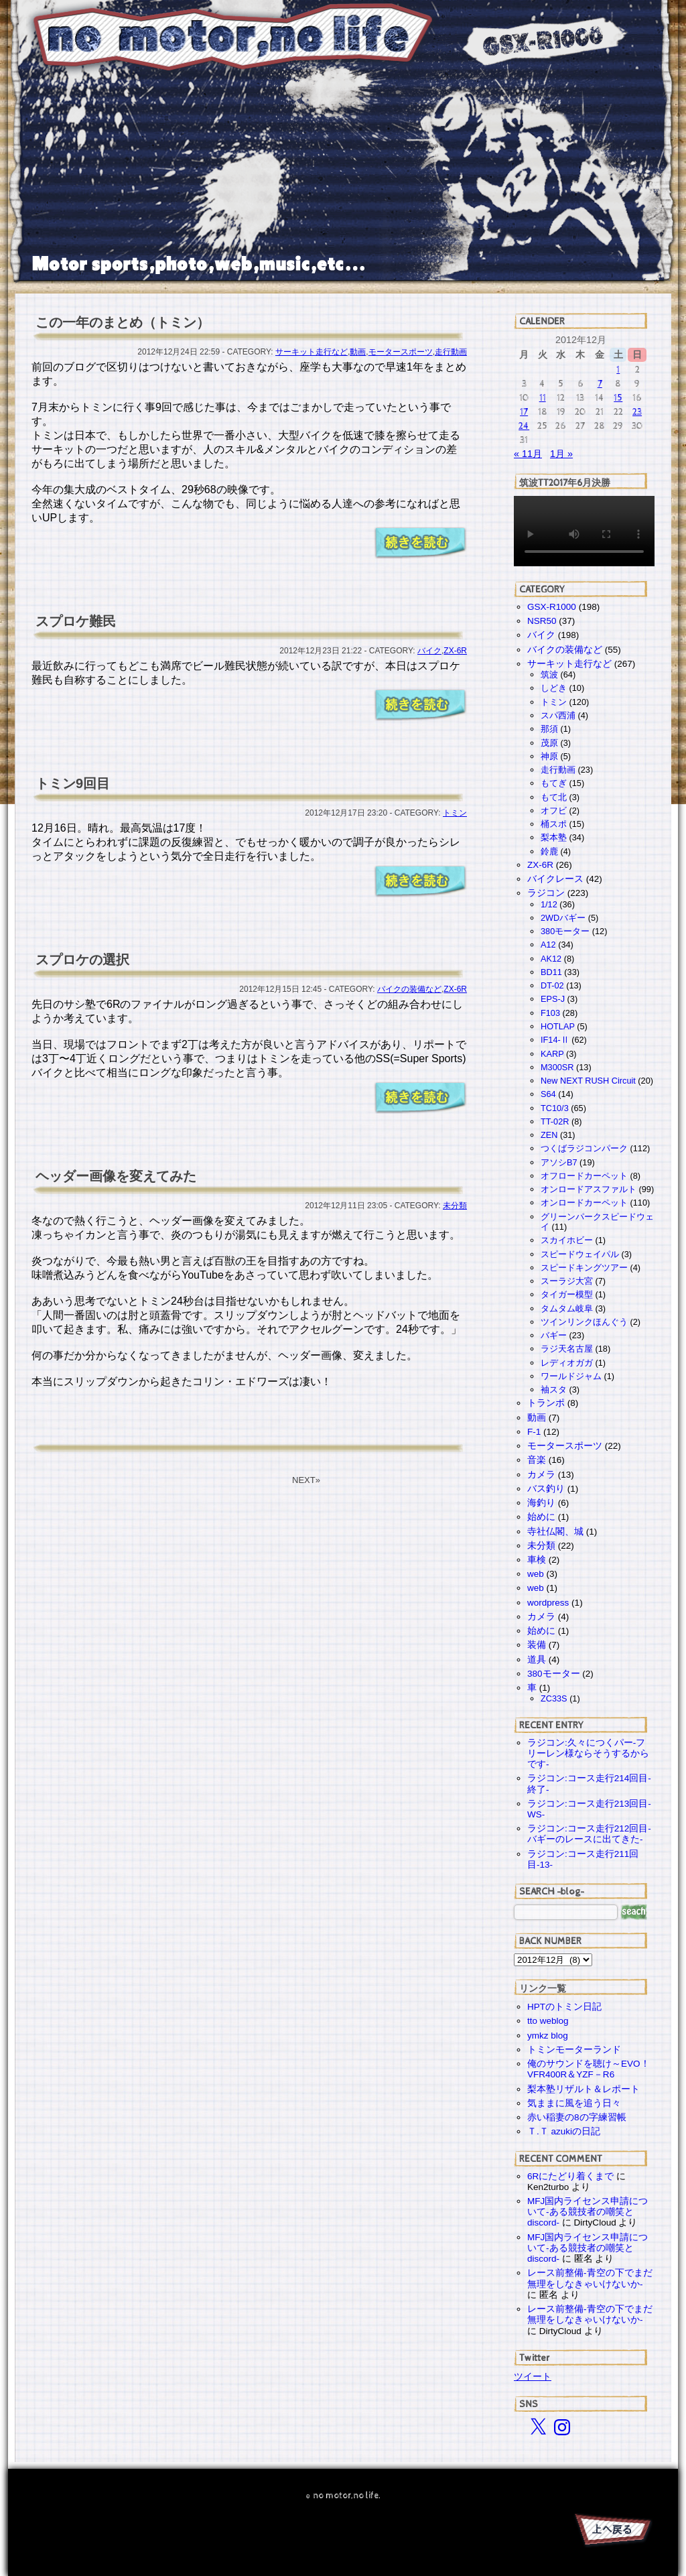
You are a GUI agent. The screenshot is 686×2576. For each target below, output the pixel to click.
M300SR (557, 1067)
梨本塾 (554, 837)
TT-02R (555, 1121)
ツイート (532, 2376)
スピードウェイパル (580, 1254)
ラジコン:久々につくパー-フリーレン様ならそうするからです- (588, 1753)
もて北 (554, 797)
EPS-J (553, 999)
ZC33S (554, 1698)
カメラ (541, 1475)
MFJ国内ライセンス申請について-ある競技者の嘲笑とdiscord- (587, 2212)
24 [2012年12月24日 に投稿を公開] (524, 426)
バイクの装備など (409, 989)
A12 (548, 945)
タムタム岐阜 (567, 1308)
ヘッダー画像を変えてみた (116, 1176)
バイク (429, 650)
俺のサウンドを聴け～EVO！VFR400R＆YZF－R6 (588, 2069)
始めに (541, 1517)
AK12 (551, 959)
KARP (552, 1054)
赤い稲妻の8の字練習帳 (576, 2117)
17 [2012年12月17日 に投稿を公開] (524, 411)
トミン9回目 (73, 783)
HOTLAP (558, 1026)
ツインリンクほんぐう (584, 1322)
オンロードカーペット (584, 1203)
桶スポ (554, 824)
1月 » (561, 453)
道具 (536, 1660)
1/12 (549, 904)
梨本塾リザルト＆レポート (583, 2089)
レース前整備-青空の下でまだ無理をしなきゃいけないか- (590, 2278)
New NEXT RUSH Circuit (588, 1081)
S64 (548, 1094)
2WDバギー (563, 918)
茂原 (549, 743)
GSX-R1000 (551, 607)
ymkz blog (547, 2036)
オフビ (554, 811)
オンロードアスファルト (588, 1189)
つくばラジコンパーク (584, 1148)
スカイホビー (567, 1240)
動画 (358, 352)
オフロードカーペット (584, 1176)
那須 (549, 729)
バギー (554, 1335)
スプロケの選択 (82, 959)
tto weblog (548, 2021)
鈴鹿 (549, 851)
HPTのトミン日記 (564, 2007)
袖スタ (554, 1389)
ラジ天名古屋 (567, 1349)
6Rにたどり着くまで (570, 2176)
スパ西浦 (558, 715)
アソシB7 (559, 1162)
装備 (536, 1645)
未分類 (455, 1205)
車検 (536, 1560)
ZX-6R (455, 650)
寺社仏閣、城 (555, 1532)
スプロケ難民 (76, 621)
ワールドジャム (571, 1376)
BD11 (551, 972)
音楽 (536, 1460)
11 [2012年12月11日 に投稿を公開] (542, 397)
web (535, 1574)
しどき (554, 688)
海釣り (541, 1503)
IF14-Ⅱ (555, 1040)
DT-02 (552, 985)
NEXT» (306, 1480)
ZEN (549, 1135)
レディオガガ (567, 1363)
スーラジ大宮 (567, 1281)
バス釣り (546, 1489)
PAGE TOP (612, 2532)
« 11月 (528, 453)
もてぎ (554, 783)
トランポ (546, 1403)
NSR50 (542, 621)
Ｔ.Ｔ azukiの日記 (563, 2131)
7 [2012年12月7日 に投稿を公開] (600, 383)
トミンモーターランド (574, 2050)
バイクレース (555, 879)
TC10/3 (555, 1108)
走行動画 (451, 352)
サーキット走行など (311, 352)
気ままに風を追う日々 (574, 2103)
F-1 (534, 1432)
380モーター (565, 931)
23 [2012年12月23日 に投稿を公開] (637, 411)
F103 (550, 1013)
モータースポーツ (400, 352)
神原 (549, 756)
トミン (455, 813)
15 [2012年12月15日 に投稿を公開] (618, 397)
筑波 (549, 674)
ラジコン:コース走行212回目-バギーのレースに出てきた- (589, 1833)
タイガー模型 (567, 1294)
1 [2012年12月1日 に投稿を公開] (618, 369)
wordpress (548, 1603)
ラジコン (546, 893)
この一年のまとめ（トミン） (123, 322)
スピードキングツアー (584, 1268)
